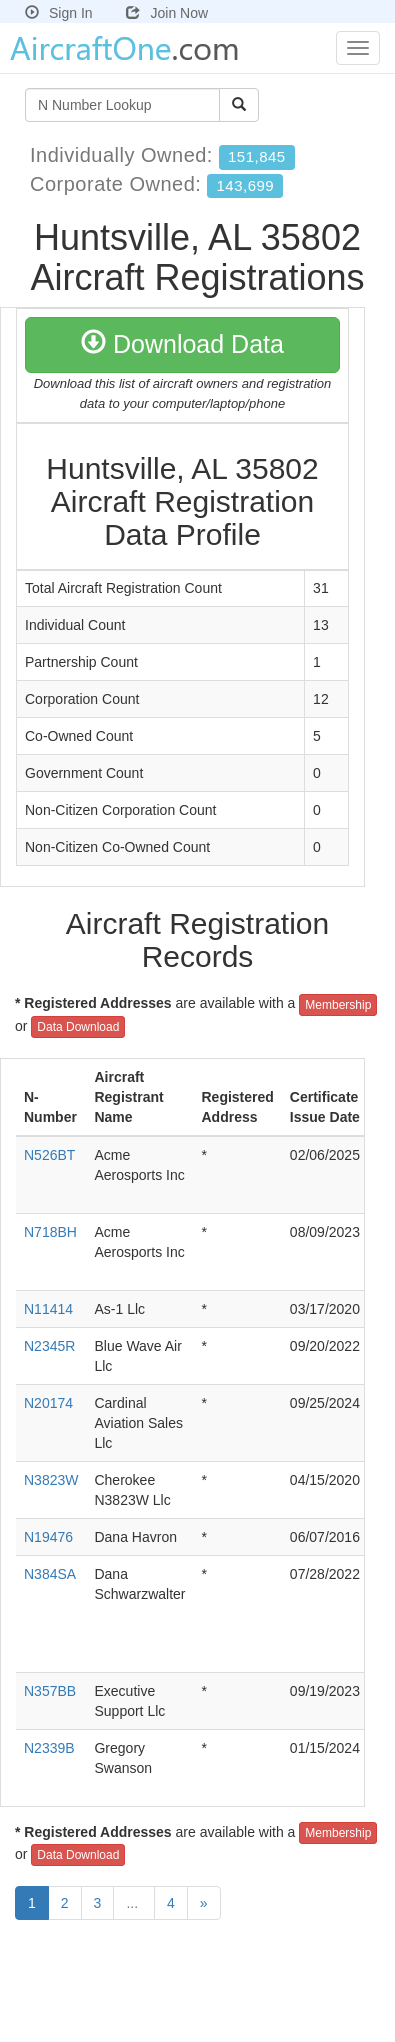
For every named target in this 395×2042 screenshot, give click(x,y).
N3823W (51, 1480)
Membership (338, 1005)
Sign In (59, 13)
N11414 (48, 1309)
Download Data (182, 344)
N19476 (48, 1537)
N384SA (50, 1574)
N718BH (50, 1232)
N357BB (50, 1691)
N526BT (49, 1155)
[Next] (204, 1903)
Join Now (167, 13)
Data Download (78, 1027)
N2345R (49, 1346)
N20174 (48, 1403)
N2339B (49, 1748)
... (134, 1903)
